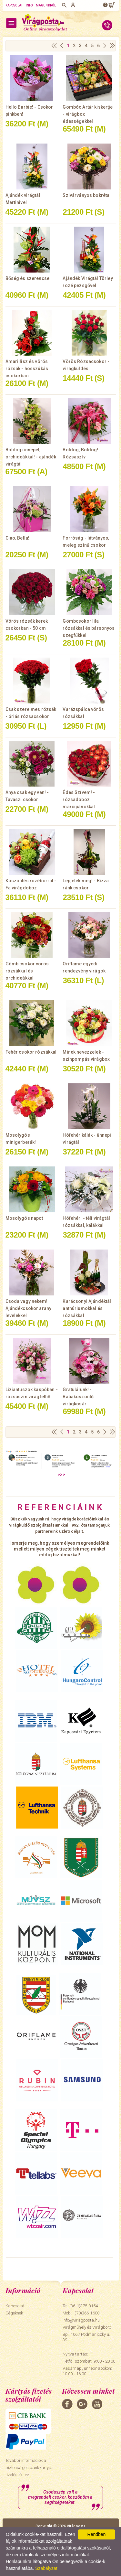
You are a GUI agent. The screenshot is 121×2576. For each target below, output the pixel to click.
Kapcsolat (14, 5)
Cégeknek (14, 2313)
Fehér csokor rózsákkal (31, 1052)
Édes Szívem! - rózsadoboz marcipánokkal (79, 799)
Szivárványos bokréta (86, 195)
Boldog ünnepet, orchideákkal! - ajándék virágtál (30, 457)
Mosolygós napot (24, 1218)
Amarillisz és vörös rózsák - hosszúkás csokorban (26, 368)
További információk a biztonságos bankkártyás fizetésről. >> (29, 2467)
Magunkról (46, 5)
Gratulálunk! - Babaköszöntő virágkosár (78, 1396)
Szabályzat (46, 2568)
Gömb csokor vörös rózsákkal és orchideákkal (27, 971)
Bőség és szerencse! (28, 278)
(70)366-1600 (87, 2313)
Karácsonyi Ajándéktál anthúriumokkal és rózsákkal (87, 1308)
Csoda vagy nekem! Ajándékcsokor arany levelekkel (28, 1308)
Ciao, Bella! (17, 538)
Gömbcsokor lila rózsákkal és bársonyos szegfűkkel (89, 628)
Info (29, 5)
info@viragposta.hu (81, 2320)
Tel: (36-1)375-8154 (80, 2305)
